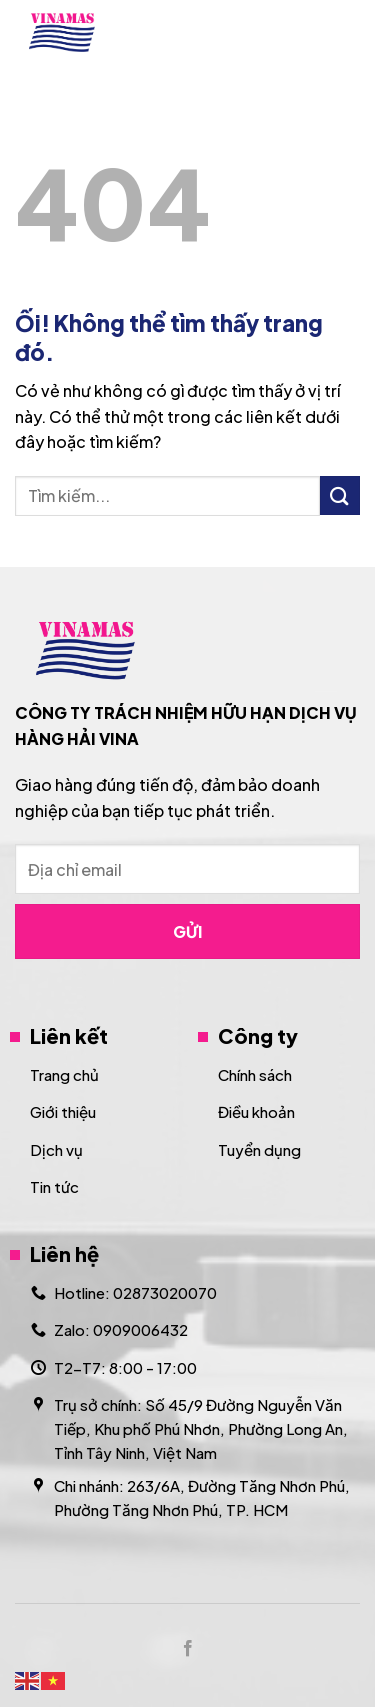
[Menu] (348, 32)
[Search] (297, 32)
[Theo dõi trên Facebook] (187, 1649)
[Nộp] (340, 495)
